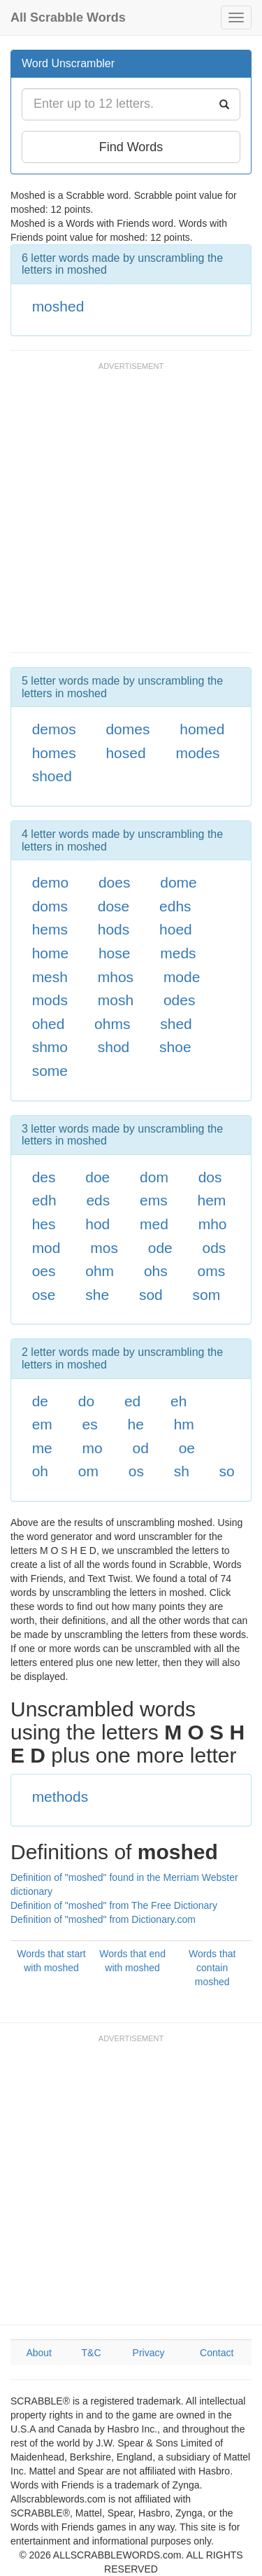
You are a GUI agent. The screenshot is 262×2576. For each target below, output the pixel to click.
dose (114, 906)
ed (132, 1401)
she (97, 1295)
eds (98, 1200)
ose (44, 1295)
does (115, 882)
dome (178, 882)
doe (97, 1177)
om (88, 1471)
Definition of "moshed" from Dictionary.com (103, 1919)
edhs (175, 906)
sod (151, 1295)
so (227, 1471)
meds (178, 953)
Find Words (131, 147)
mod (46, 1248)
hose (115, 953)
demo (50, 882)
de (40, 1401)
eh (178, 1401)
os (136, 1471)
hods (114, 929)
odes (179, 1000)
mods (50, 1000)
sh (181, 1471)
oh (40, 1471)
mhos (115, 977)
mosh (115, 1000)
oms (212, 1271)
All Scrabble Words (68, 17)
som (207, 1295)
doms (50, 906)
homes (54, 753)
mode (182, 977)
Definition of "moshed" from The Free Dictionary (113, 1905)
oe (187, 1448)
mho (212, 1224)
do (86, 1401)
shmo (50, 1047)
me (42, 1448)
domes (127, 729)
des (44, 1177)
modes (197, 753)
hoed (175, 929)
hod (97, 1224)
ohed (48, 1024)
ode (160, 1248)
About (39, 2352)
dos (210, 1177)
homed (202, 729)
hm (184, 1424)
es (90, 1424)
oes (44, 1271)
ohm (99, 1271)
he (136, 1424)
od (141, 1448)
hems (50, 929)
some (50, 1071)
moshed (58, 306)
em (42, 1424)
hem (212, 1200)
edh (44, 1200)
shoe (175, 1047)
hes (44, 1224)
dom (154, 1177)
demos (54, 729)
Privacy (149, 2352)
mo (92, 1448)
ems (154, 1200)
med (154, 1224)
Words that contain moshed (212, 1967)
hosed (125, 753)
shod (114, 1047)
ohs (156, 1271)
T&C (91, 2352)
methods (60, 1796)
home (50, 953)
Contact (216, 2352)
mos (104, 1248)
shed (176, 1024)
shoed (52, 776)
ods (214, 1248)
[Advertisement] (131, 514)
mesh (50, 977)
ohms (112, 1024)
